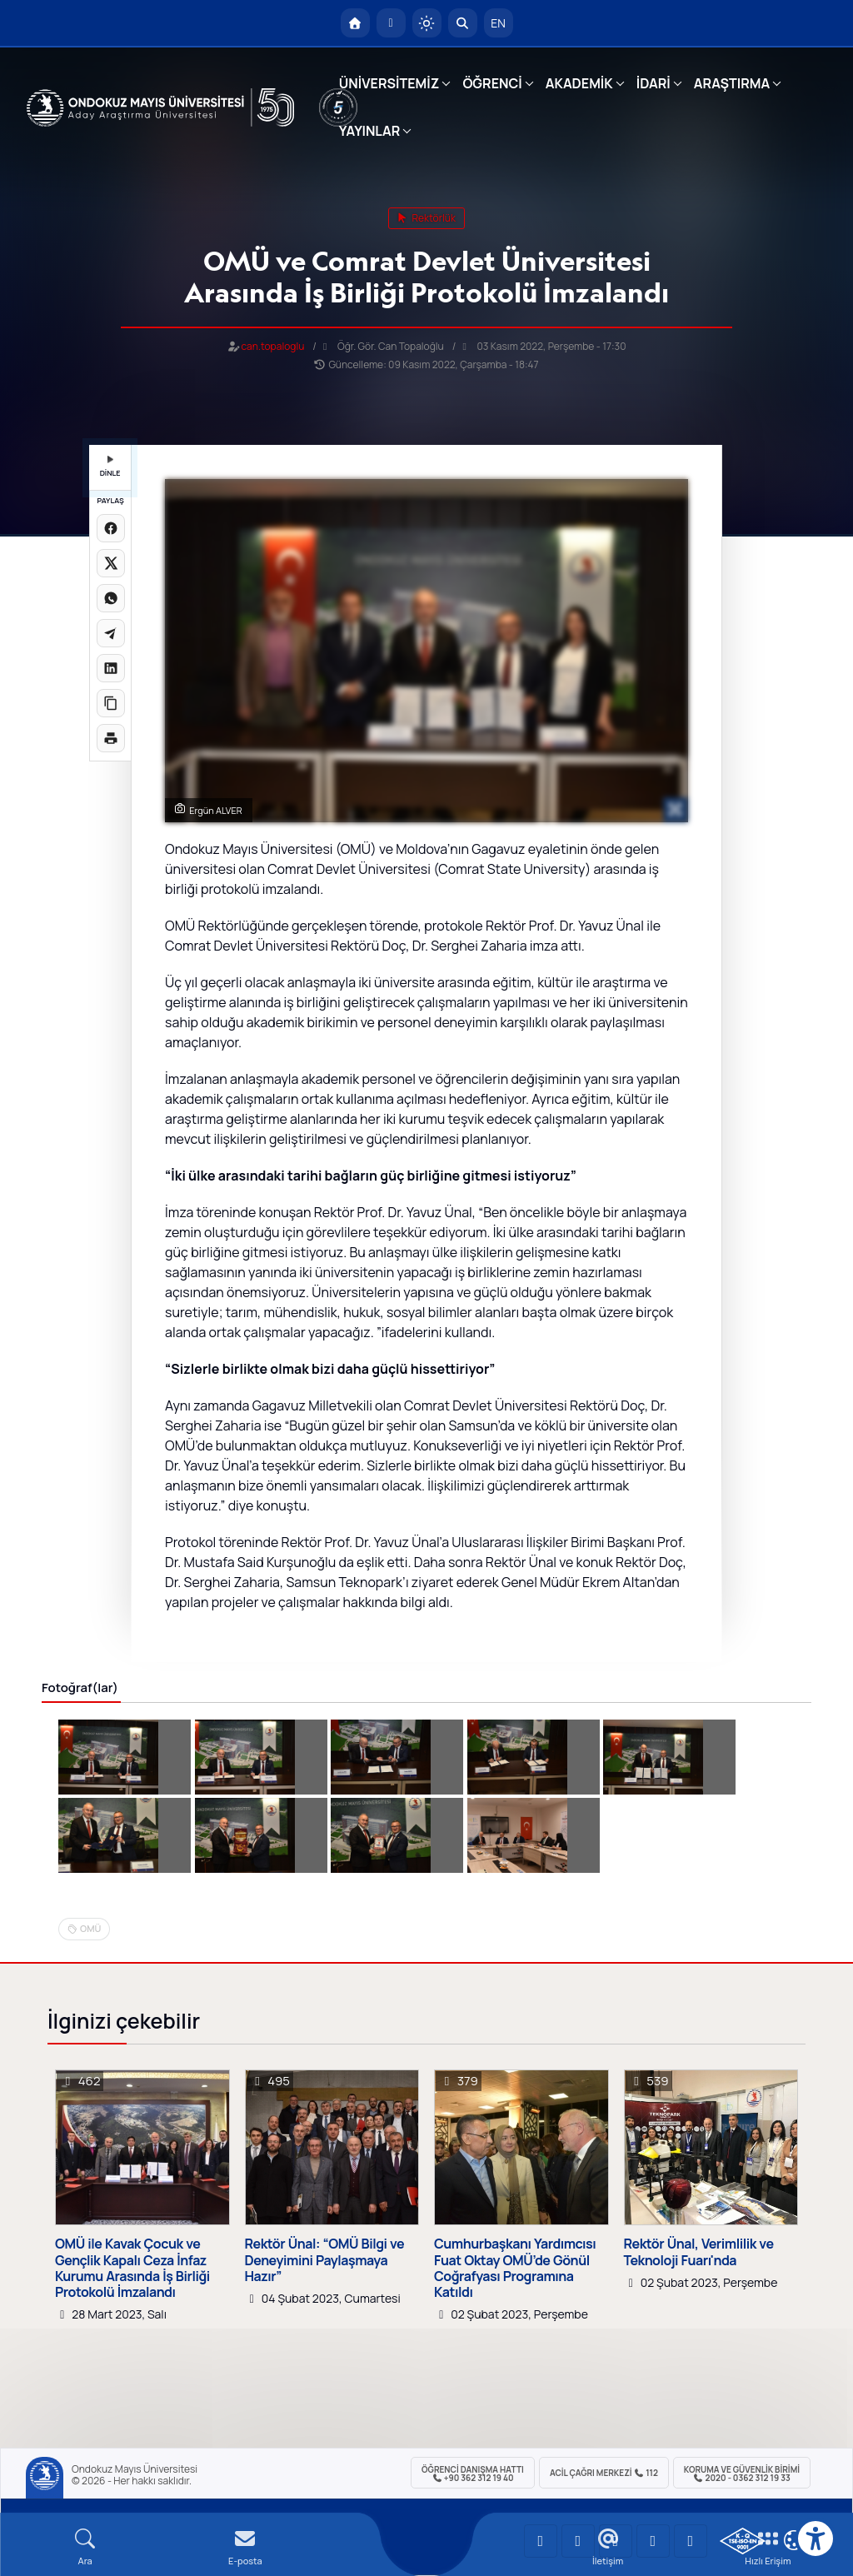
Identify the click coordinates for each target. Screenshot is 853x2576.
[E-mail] (245, 2547)
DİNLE (110, 467)
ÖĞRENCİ (491, 83)
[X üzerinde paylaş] (111, 563)
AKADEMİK (579, 83)
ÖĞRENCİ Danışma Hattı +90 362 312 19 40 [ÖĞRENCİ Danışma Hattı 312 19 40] (473, 2474)
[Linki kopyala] (111, 703)
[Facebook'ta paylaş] (111, 528)
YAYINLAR (369, 131)
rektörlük (426, 218)
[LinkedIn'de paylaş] (111, 668)
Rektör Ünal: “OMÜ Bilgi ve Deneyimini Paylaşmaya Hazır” (325, 2260)
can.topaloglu (273, 346)
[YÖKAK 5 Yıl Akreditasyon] (338, 107)
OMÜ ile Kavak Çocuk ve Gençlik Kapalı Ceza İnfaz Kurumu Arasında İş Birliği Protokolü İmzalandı (132, 2268)
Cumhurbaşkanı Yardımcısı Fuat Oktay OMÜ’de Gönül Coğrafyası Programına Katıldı (515, 2268)
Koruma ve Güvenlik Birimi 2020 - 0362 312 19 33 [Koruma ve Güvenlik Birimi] (742, 2474)
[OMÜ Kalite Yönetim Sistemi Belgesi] (743, 2541)
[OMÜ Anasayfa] (355, 22)
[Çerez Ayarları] (794, 2540)
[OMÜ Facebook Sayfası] (690, 2541)
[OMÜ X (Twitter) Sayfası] (653, 2541)
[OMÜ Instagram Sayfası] (615, 2541)
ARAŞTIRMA (732, 83)
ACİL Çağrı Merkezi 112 (604, 2473)
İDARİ (653, 83)
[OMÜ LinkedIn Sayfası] (578, 2541)
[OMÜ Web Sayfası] (160, 107)
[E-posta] (391, 22)
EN (498, 23)
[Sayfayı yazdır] (111, 738)
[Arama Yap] (462, 22)
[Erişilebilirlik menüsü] (815, 2538)
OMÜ (90, 1928)
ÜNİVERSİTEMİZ (389, 83)
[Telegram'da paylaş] (111, 633)
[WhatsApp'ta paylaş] (111, 598)
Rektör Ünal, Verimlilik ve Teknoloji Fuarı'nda (699, 2252)
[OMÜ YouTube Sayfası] (540, 2541)
